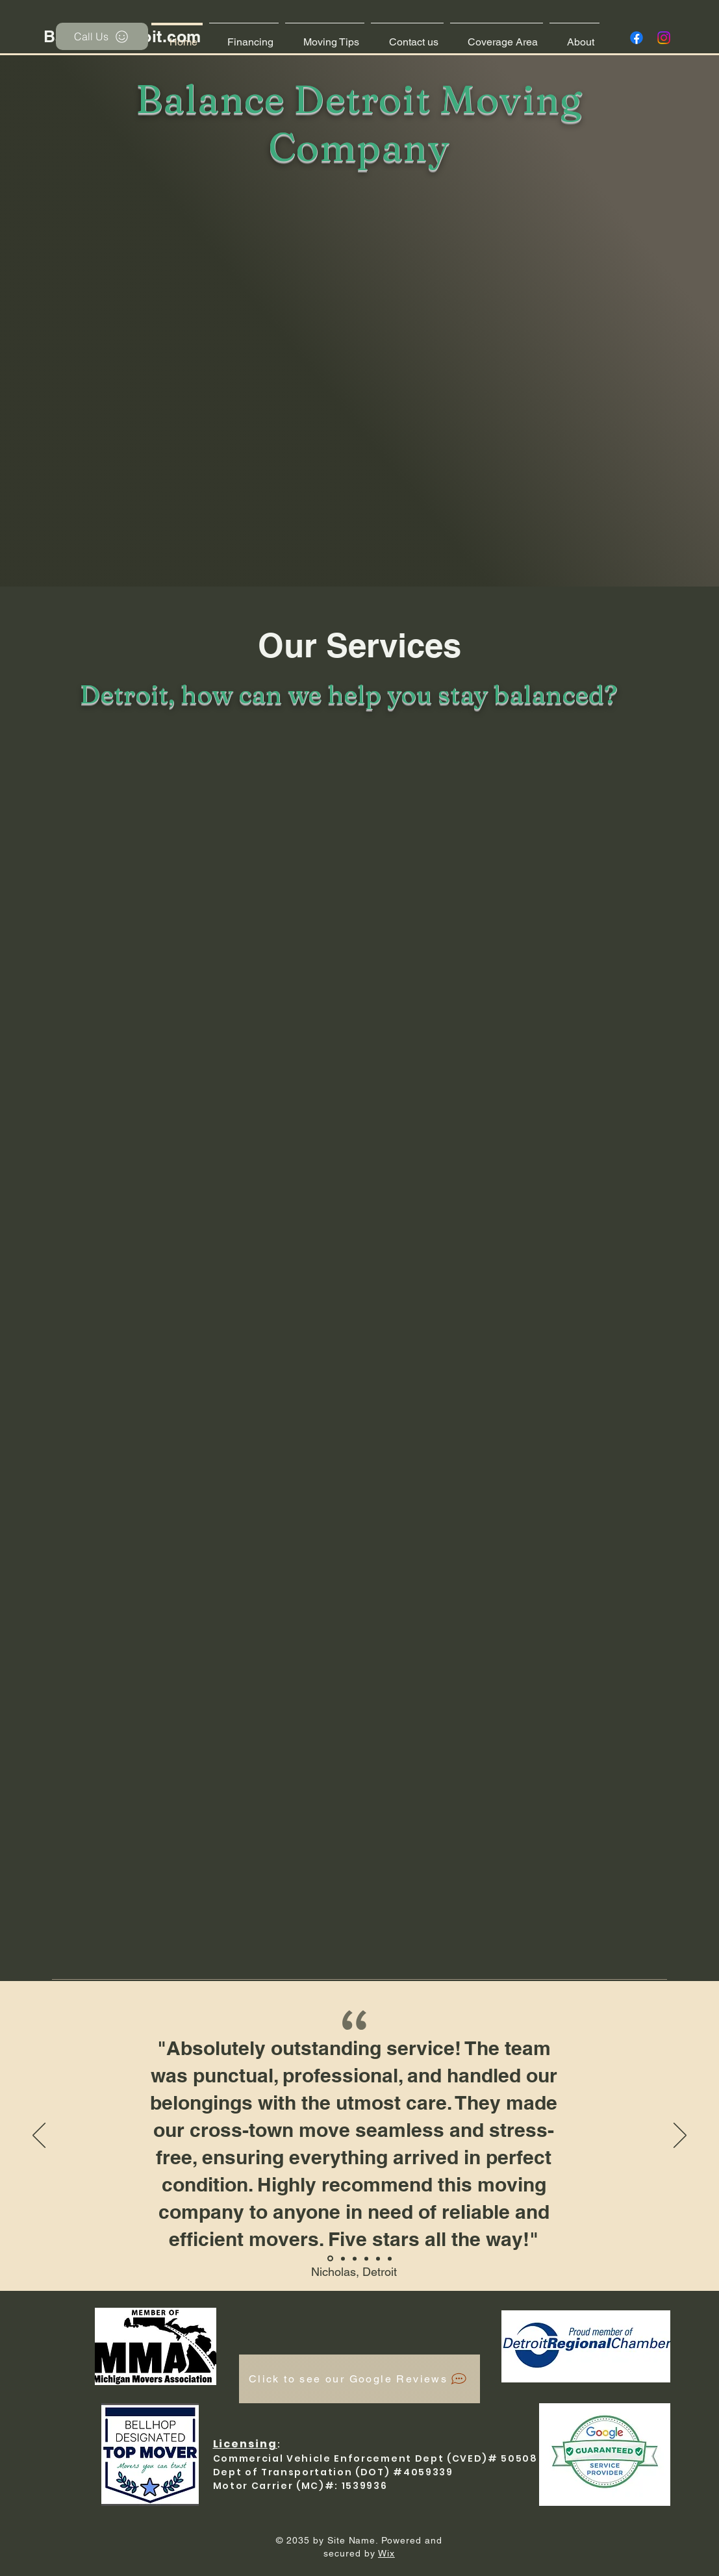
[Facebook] (636, 37)
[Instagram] (663, 37)
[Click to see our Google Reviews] (359, 2379)
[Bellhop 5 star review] (330, 2259)
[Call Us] (102, 36)
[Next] (680, 2136)
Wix (386, 2553)
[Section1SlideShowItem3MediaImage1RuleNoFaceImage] (366, 2258)
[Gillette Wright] (390, 2258)
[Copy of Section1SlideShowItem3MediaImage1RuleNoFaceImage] (378, 2258)
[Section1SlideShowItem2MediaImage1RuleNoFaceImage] (355, 2258)
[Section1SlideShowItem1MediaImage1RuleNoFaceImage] (343, 2258)
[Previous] (38, 2136)
